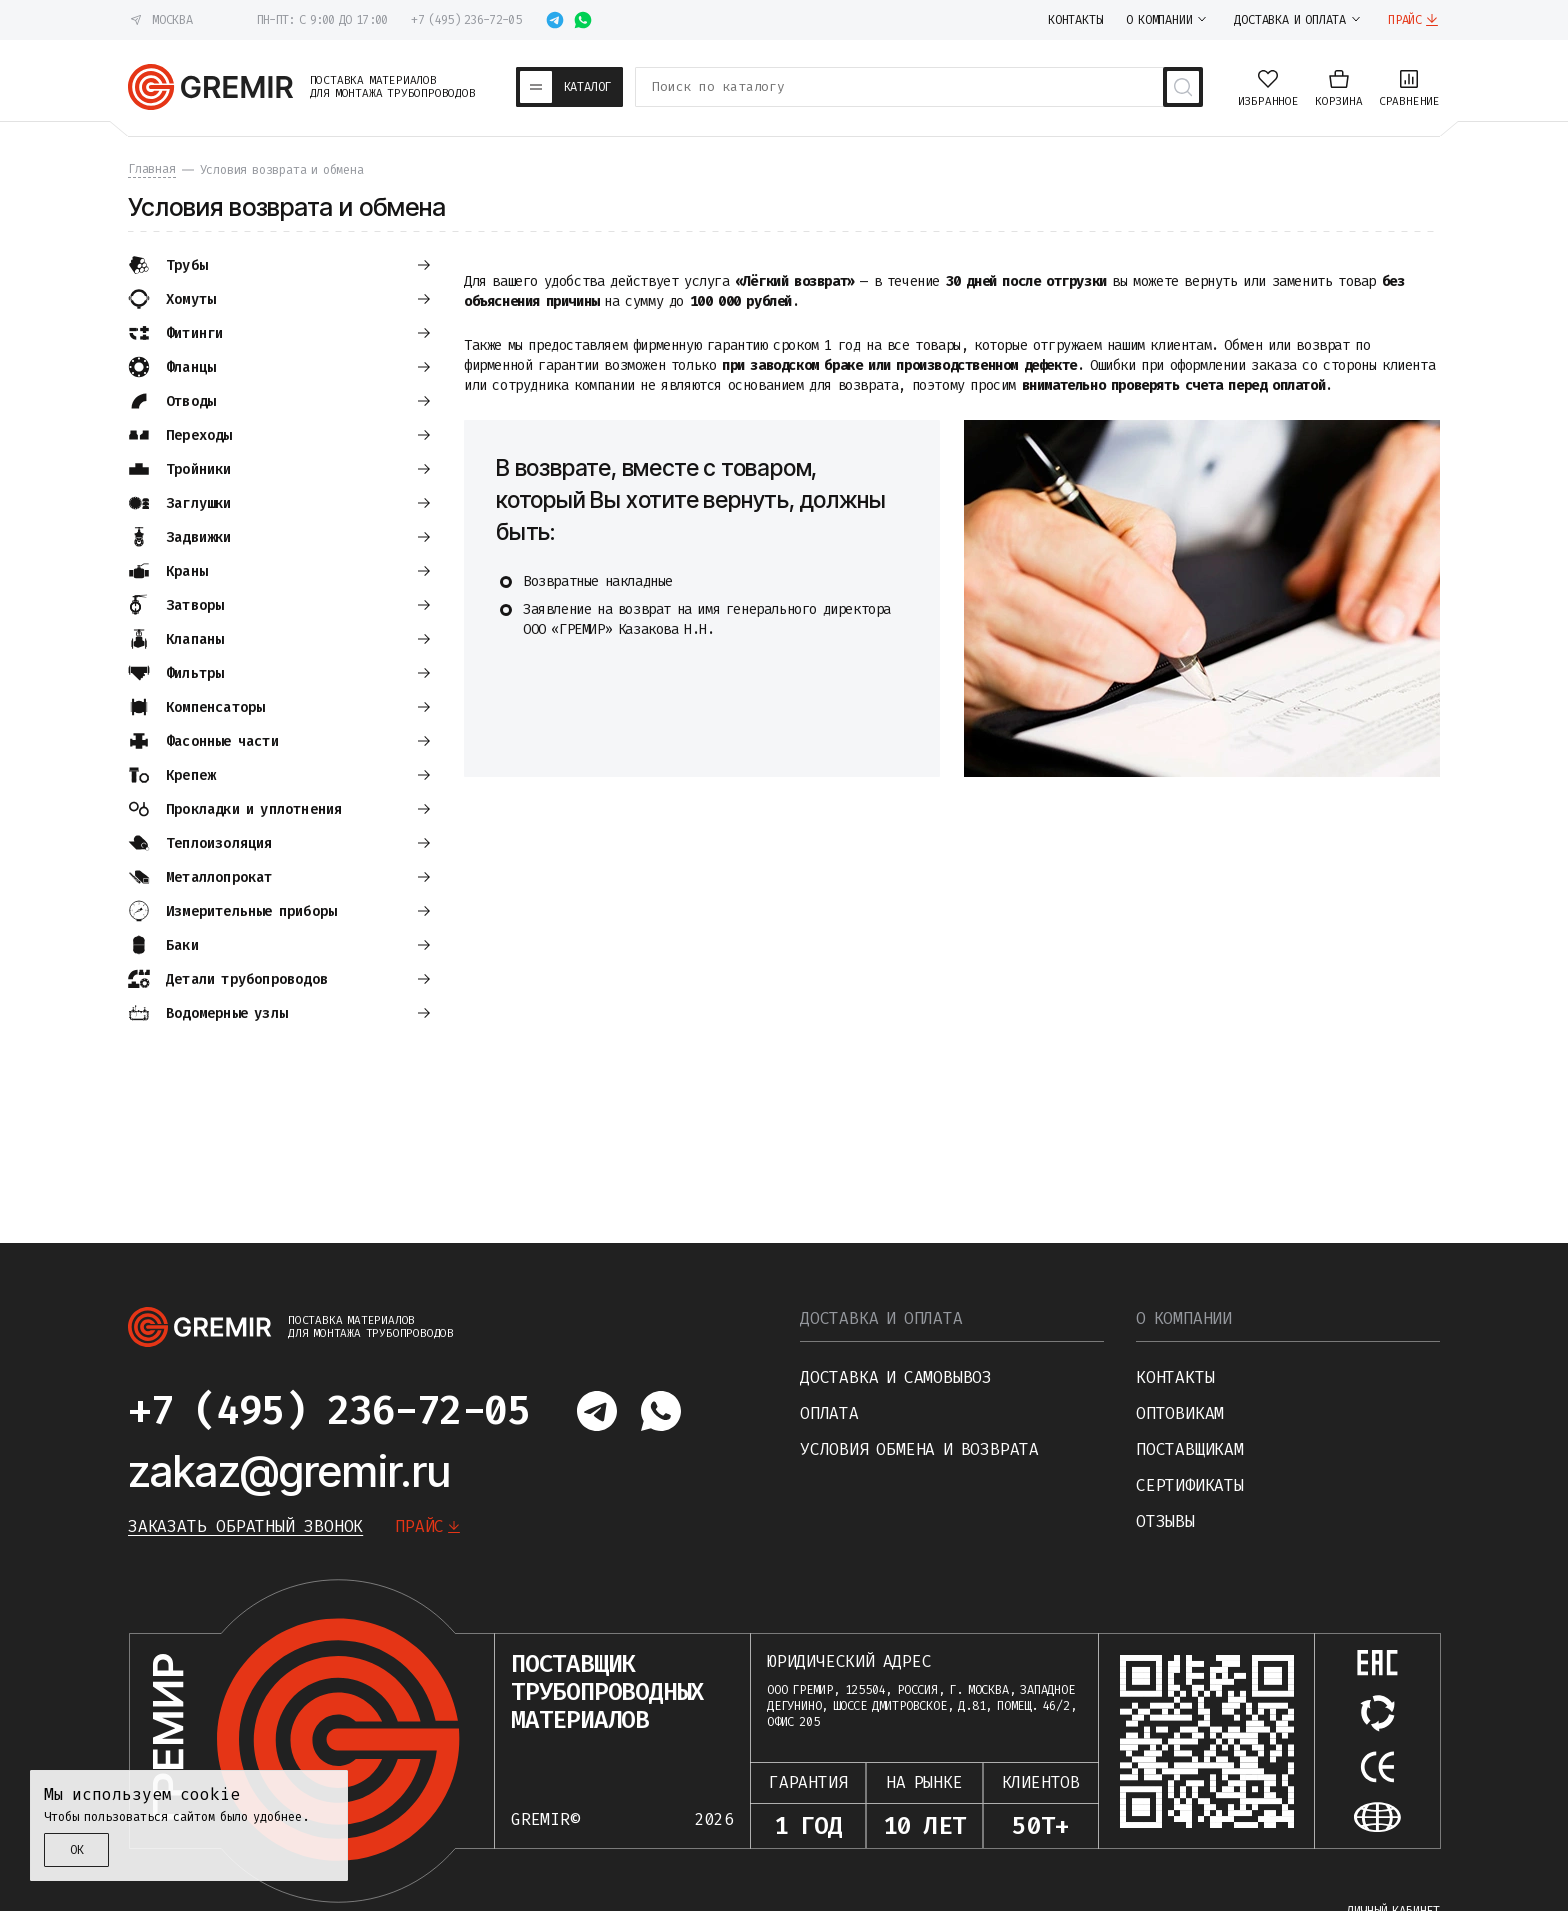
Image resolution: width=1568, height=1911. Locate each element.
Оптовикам (1180, 1413)
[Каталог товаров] (570, 87)
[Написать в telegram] (555, 20)
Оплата (829, 1413)
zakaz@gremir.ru (289, 1471)
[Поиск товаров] (1183, 87)
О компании (1184, 1318)
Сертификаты (1190, 1485)
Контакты (1175, 1377)
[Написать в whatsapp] (583, 20)
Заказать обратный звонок (245, 1526)
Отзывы (1165, 1521)
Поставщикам (1190, 1449)
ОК (77, 1850)
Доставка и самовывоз (896, 1377)
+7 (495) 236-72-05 (465, 20)
